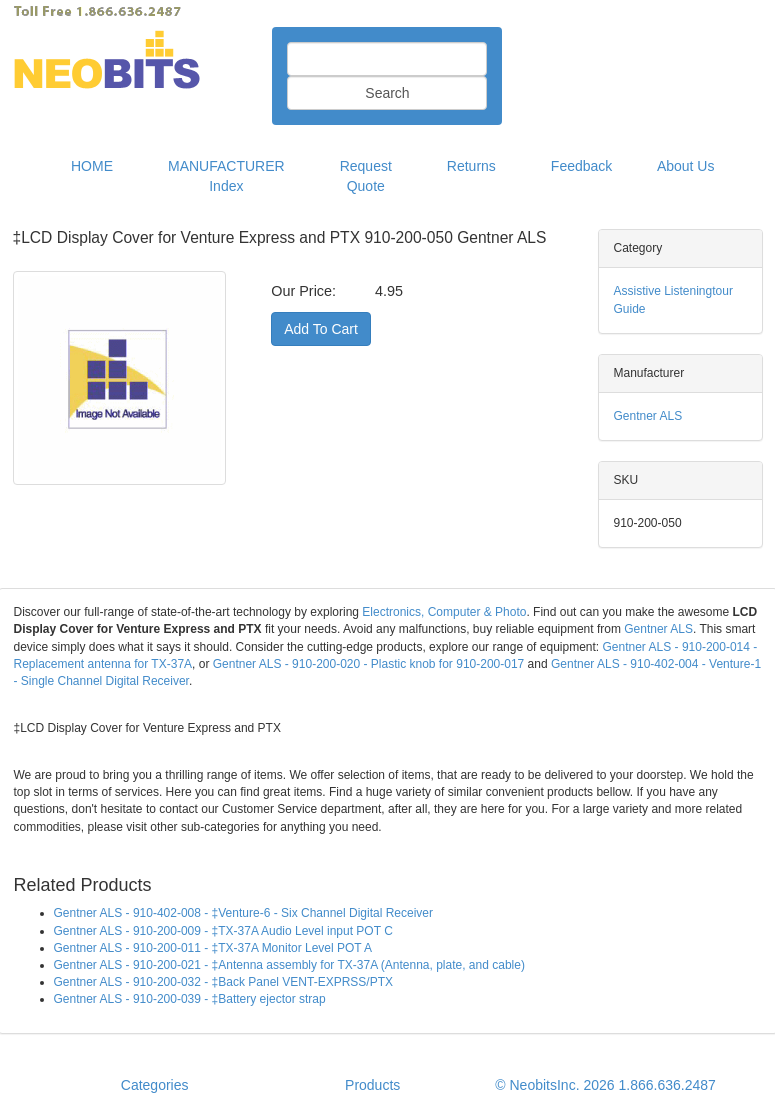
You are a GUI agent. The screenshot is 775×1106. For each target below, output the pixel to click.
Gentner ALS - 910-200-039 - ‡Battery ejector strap (190, 999)
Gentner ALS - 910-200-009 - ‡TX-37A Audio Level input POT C (223, 931)
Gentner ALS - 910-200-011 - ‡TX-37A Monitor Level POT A (213, 948)
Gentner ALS (648, 416)
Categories (155, 1085)
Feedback (581, 166)
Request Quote (366, 176)
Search (387, 93)
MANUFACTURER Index (226, 176)
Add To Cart (321, 329)
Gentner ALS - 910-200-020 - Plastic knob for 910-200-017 (369, 664)
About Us (686, 166)
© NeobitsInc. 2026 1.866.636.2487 (605, 1085)
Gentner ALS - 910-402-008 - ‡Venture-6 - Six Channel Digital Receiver (244, 913)
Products (372, 1085)
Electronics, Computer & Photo (444, 612)
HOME (92, 166)
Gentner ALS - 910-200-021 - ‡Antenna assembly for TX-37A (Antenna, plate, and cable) (289, 965)
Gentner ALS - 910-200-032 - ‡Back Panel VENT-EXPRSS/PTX (224, 982)
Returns (471, 166)
